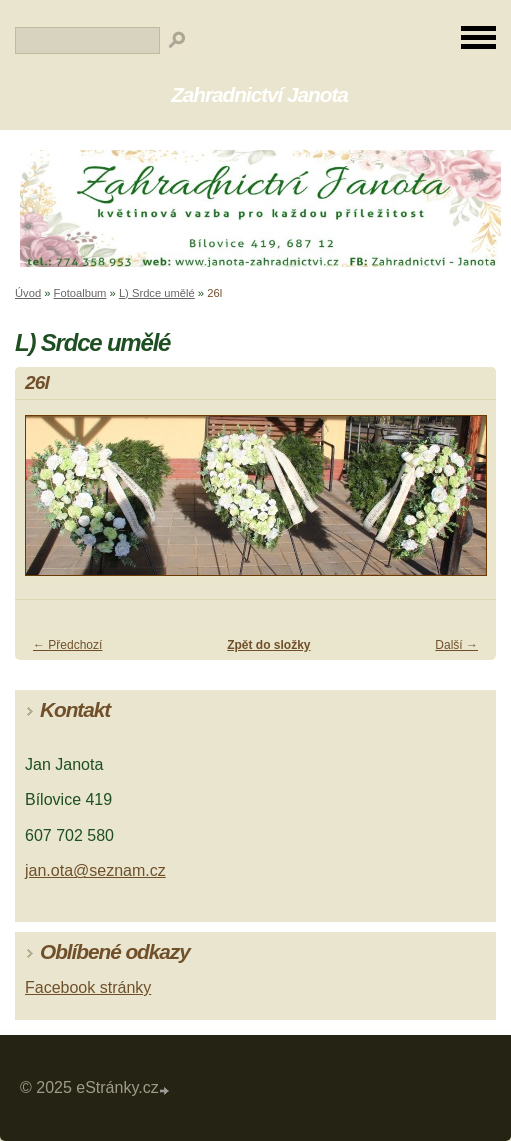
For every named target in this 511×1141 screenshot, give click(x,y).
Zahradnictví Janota (259, 94)
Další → (456, 645)
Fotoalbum (80, 293)
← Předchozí (67, 645)
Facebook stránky (88, 987)
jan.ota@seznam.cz (95, 870)
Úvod (28, 293)
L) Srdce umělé (157, 293)
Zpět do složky (268, 645)
